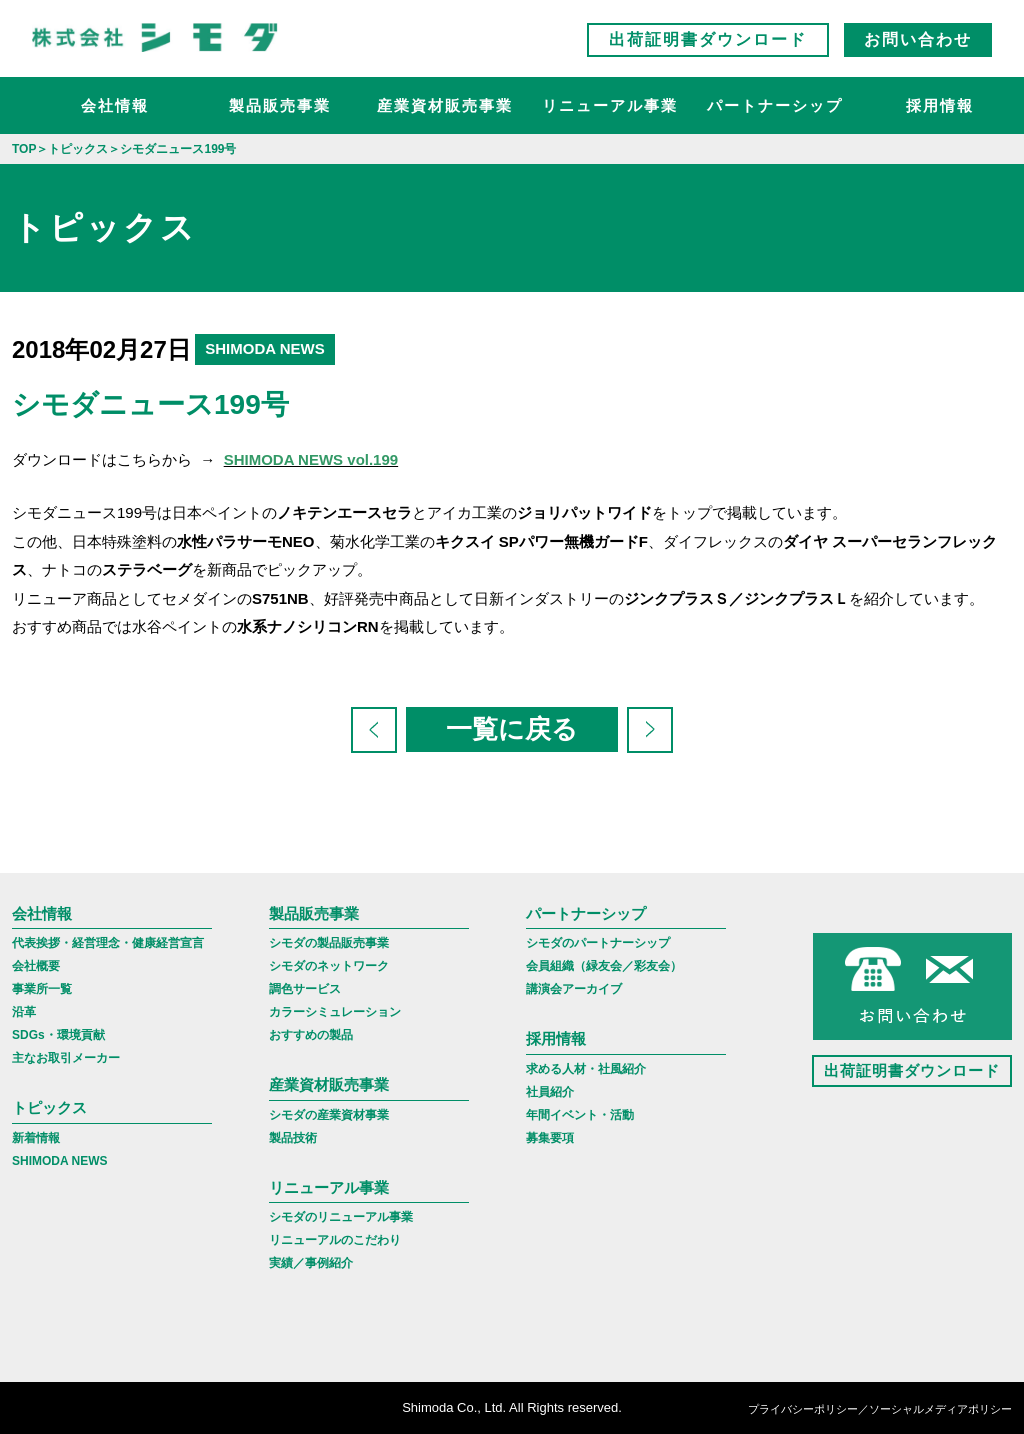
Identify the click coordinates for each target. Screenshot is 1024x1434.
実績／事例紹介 (311, 1263)
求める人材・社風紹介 (586, 1069)
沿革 (24, 1012)
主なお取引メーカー (66, 1058)
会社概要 (36, 966)
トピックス (49, 1107)
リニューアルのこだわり (335, 1240)
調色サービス (305, 989)
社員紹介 (550, 1092)
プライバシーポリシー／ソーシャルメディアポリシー (880, 1409)
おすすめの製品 (311, 1035)
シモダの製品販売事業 (329, 943)
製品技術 (293, 1138)
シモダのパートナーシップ (598, 943)
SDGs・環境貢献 (58, 1035)
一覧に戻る (512, 729)
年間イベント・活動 (580, 1115)
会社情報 (115, 105)
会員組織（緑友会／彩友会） (604, 966)
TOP (24, 149)
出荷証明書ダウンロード (708, 39)
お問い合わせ (918, 39)
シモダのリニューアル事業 (341, 1217)
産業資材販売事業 (445, 105)
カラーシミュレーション (335, 1012)
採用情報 (940, 105)
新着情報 (36, 1138)
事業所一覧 (42, 989)
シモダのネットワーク (329, 966)
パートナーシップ (775, 105)
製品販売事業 (280, 105)
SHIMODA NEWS (60, 1161)
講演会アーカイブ (574, 989)
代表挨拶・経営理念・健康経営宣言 (108, 943)
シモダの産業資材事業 (329, 1115)
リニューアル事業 (610, 105)
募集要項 (550, 1138)
